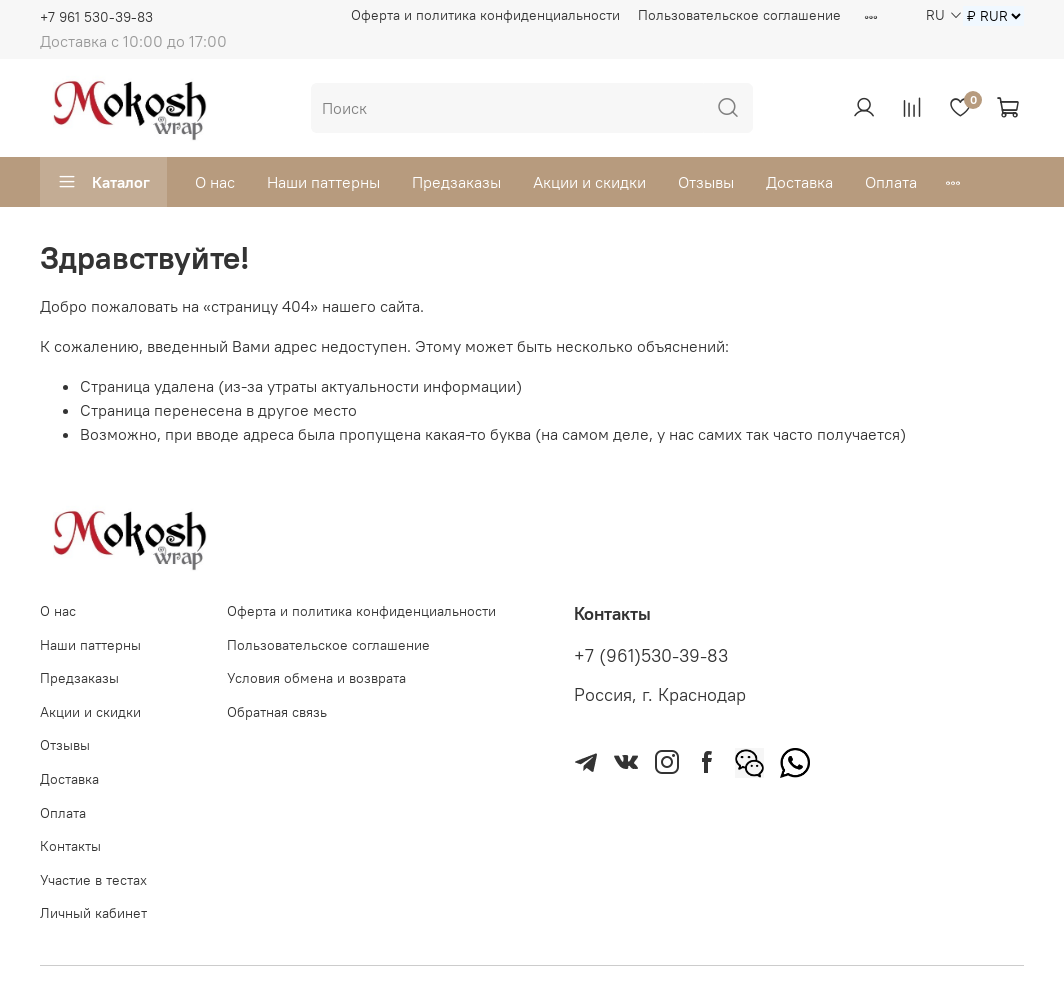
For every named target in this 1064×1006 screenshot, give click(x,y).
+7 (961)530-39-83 (651, 656)
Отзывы (706, 182)
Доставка (799, 182)
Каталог (103, 182)
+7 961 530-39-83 (96, 17)
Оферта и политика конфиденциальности (485, 15)
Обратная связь (277, 712)
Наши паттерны (323, 182)
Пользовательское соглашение (739, 15)
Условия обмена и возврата (316, 678)
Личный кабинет (93, 913)
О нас (215, 182)
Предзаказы (456, 182)
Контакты (70, 846)
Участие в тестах (93, 880)
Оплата (891, 182)
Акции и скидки (589, 182)
